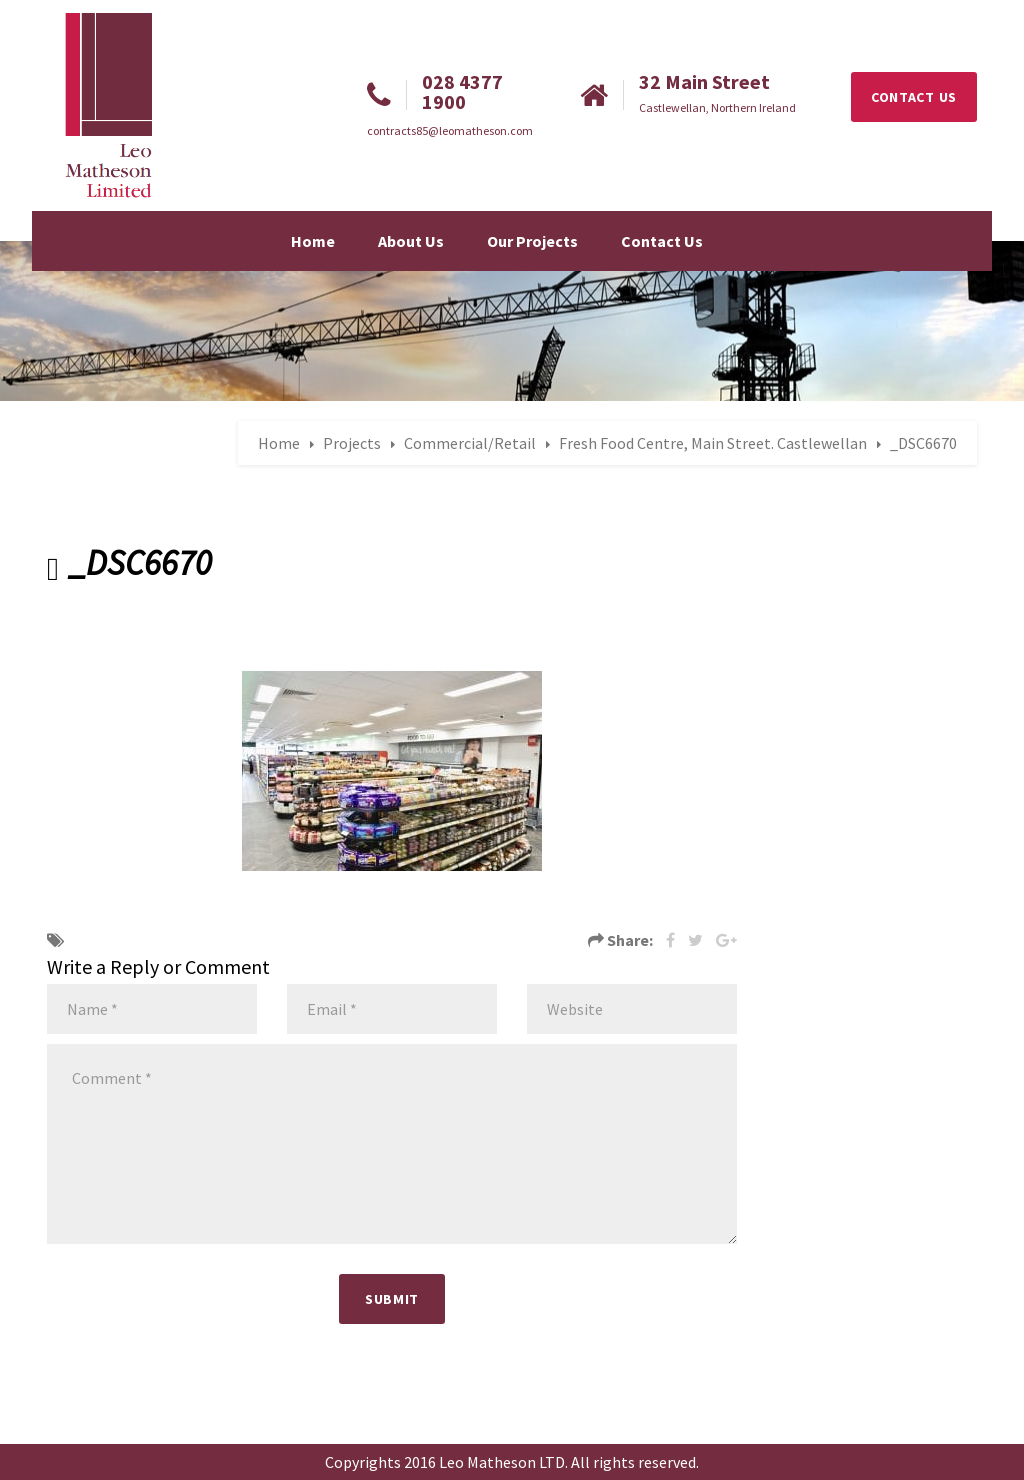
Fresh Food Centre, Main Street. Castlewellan (713, 443)
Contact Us (662, 241)
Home (313, 241)
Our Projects (532, 241)
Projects (352, 443)
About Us (411, 241)
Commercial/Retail (470, 443)
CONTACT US (914, 97)
